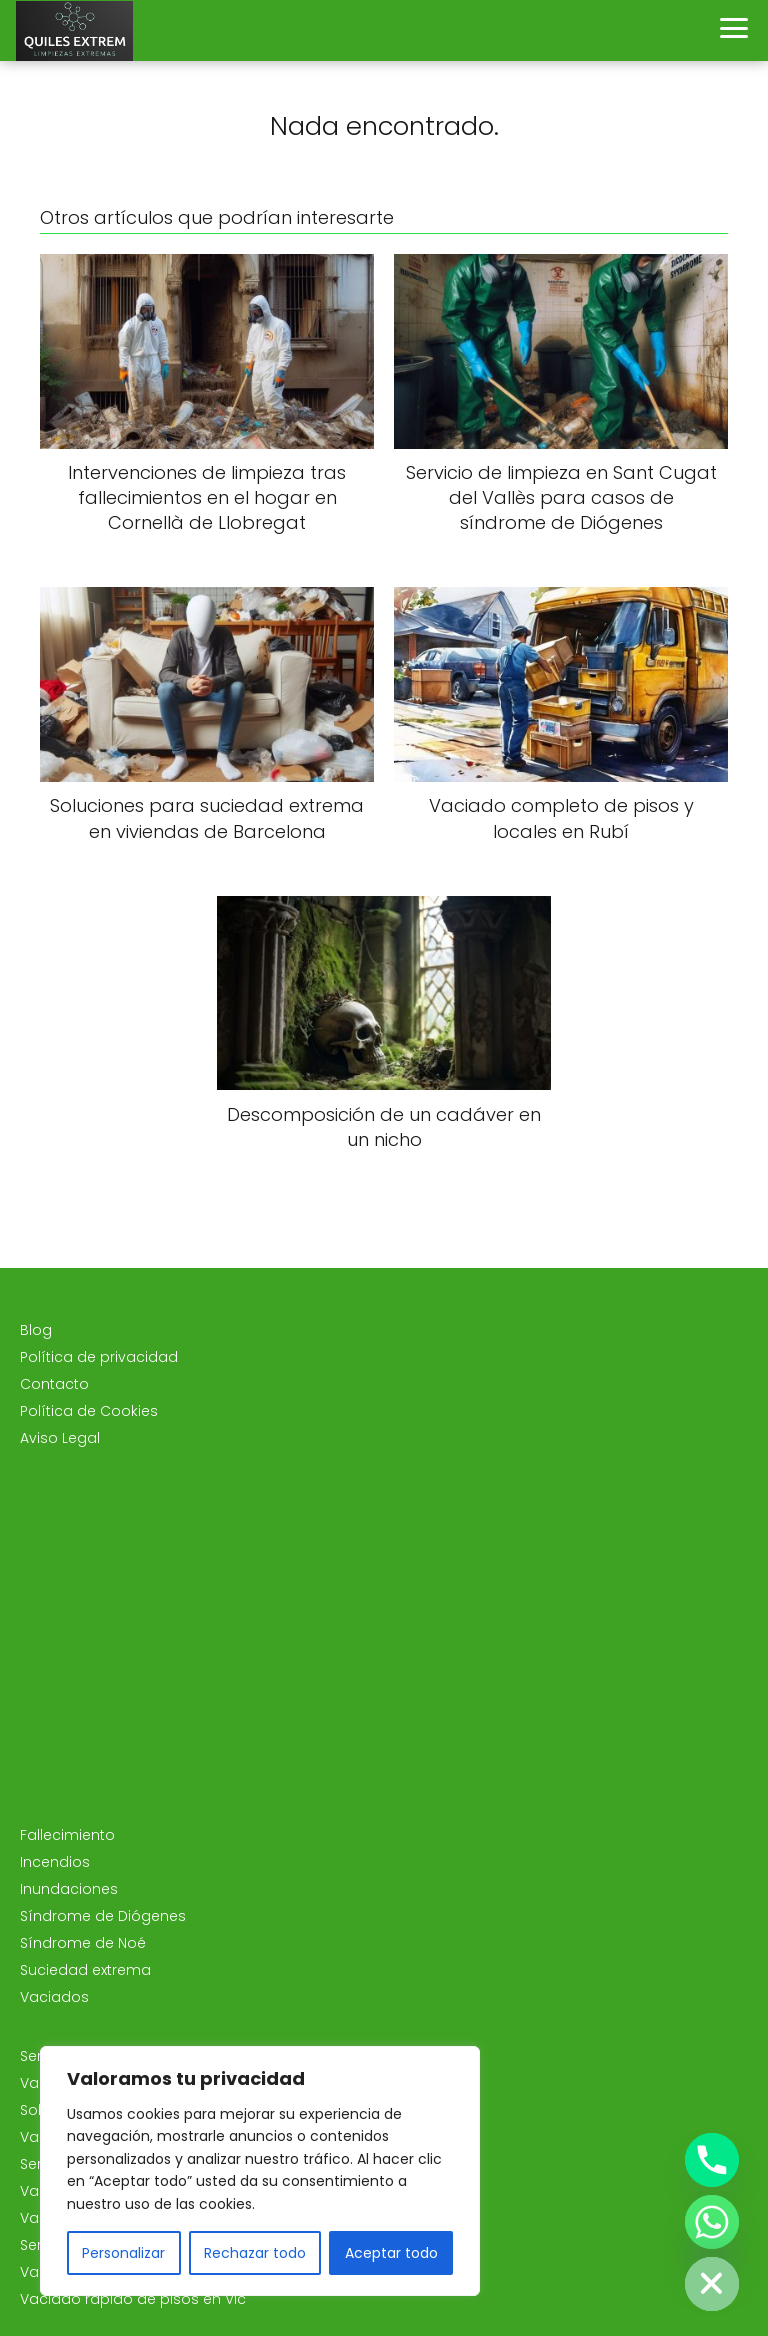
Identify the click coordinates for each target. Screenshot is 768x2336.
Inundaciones (69, 1889)
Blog (36, 1330)
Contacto (54, 1384)
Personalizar (123, 2253)
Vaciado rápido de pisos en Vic (133, 2299)
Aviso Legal (60, 1438)
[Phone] (712, 2160)
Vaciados (54, 1997)
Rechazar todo (255, 2253)
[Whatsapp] (712, 2222)
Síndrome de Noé (83, 1943)
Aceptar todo (391, 2253)
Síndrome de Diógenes (103, 1916)
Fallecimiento (67, 1835)
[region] (260, 2171)
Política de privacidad (99, 1357)
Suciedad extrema (85, 1970)
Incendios (55, 1862)
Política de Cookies (89, 1411)
